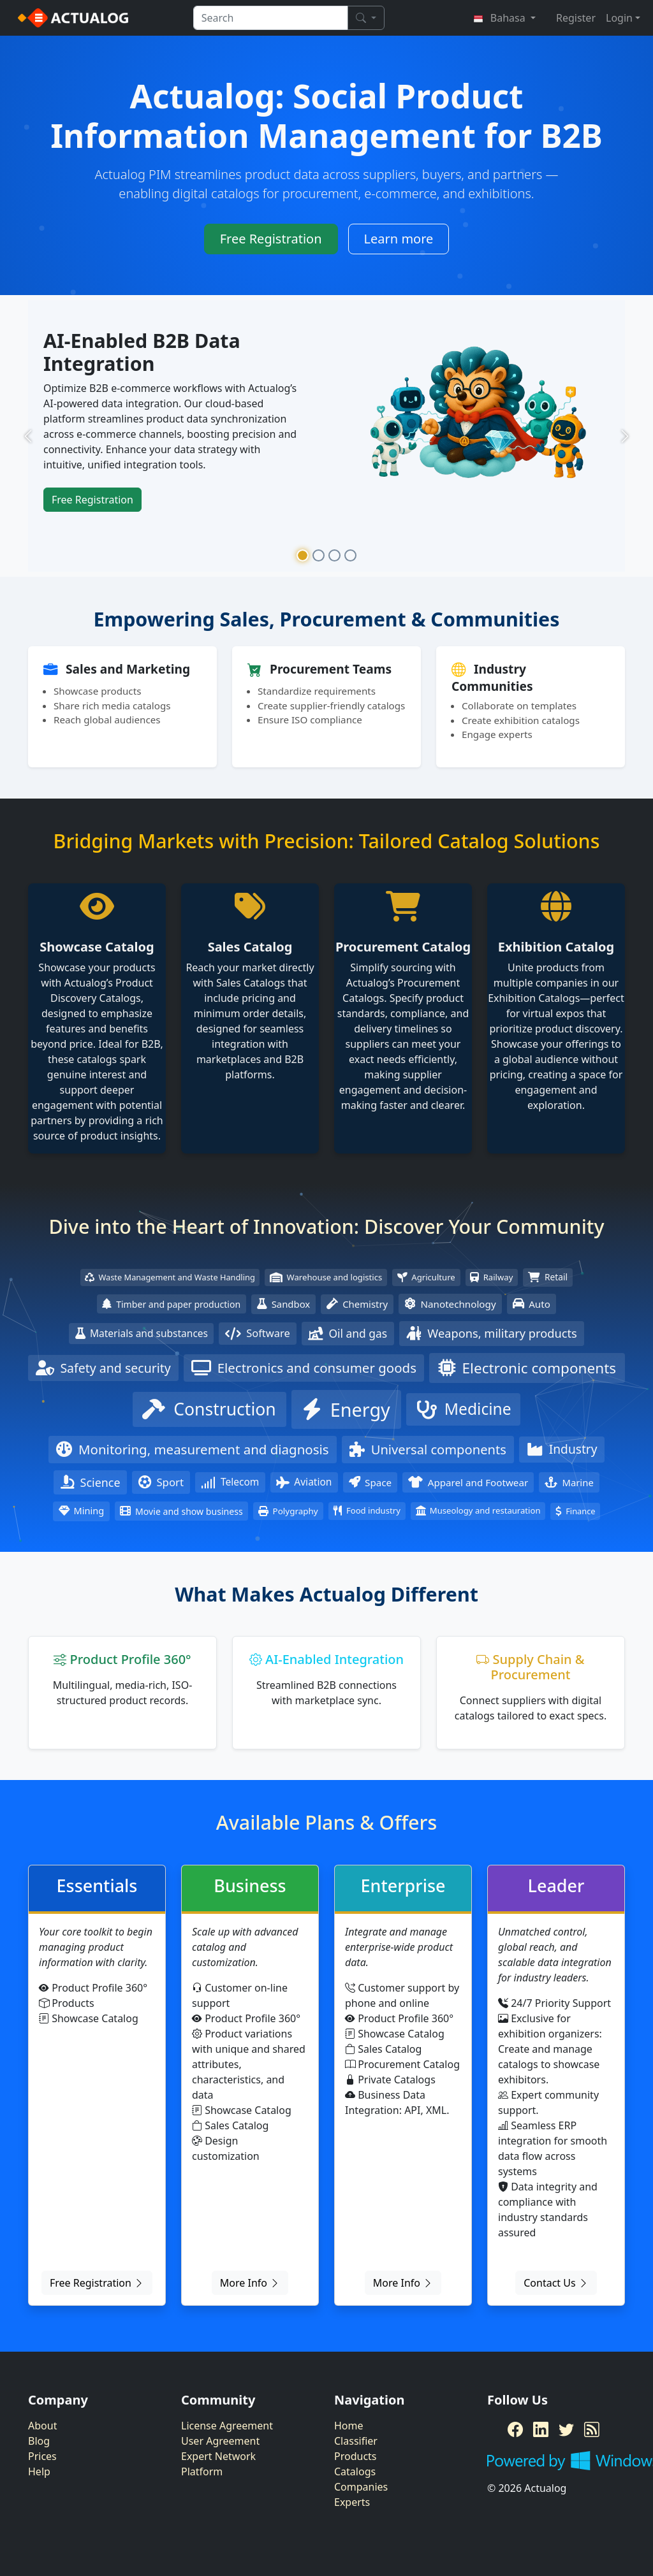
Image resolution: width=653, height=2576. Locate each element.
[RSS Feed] (591, 2429)
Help (39, 2471)
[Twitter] (566, 2429)
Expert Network (218, 2456)
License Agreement (227, 2426)
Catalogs (355, 2471)
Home (348, 2426)
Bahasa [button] (500, 18)
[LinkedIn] (540, 2429)
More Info (250, 2283)
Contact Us (556, 2283)
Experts (352, 2502)
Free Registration (271, 238)
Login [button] (619, 18)
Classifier (356, 2441)
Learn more (399, 238)
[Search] (366, 18)
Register (576, 18)
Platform (202, 2471)
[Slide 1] (303, 555)
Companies (361, 2487)
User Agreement (220, 2441)
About (42, 2426)
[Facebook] (515, 2429)
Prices (42, 2456)
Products (355, 2456)
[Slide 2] (318, 555)
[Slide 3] (334, 555)
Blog (39, 2441)
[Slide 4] (350, 555)
